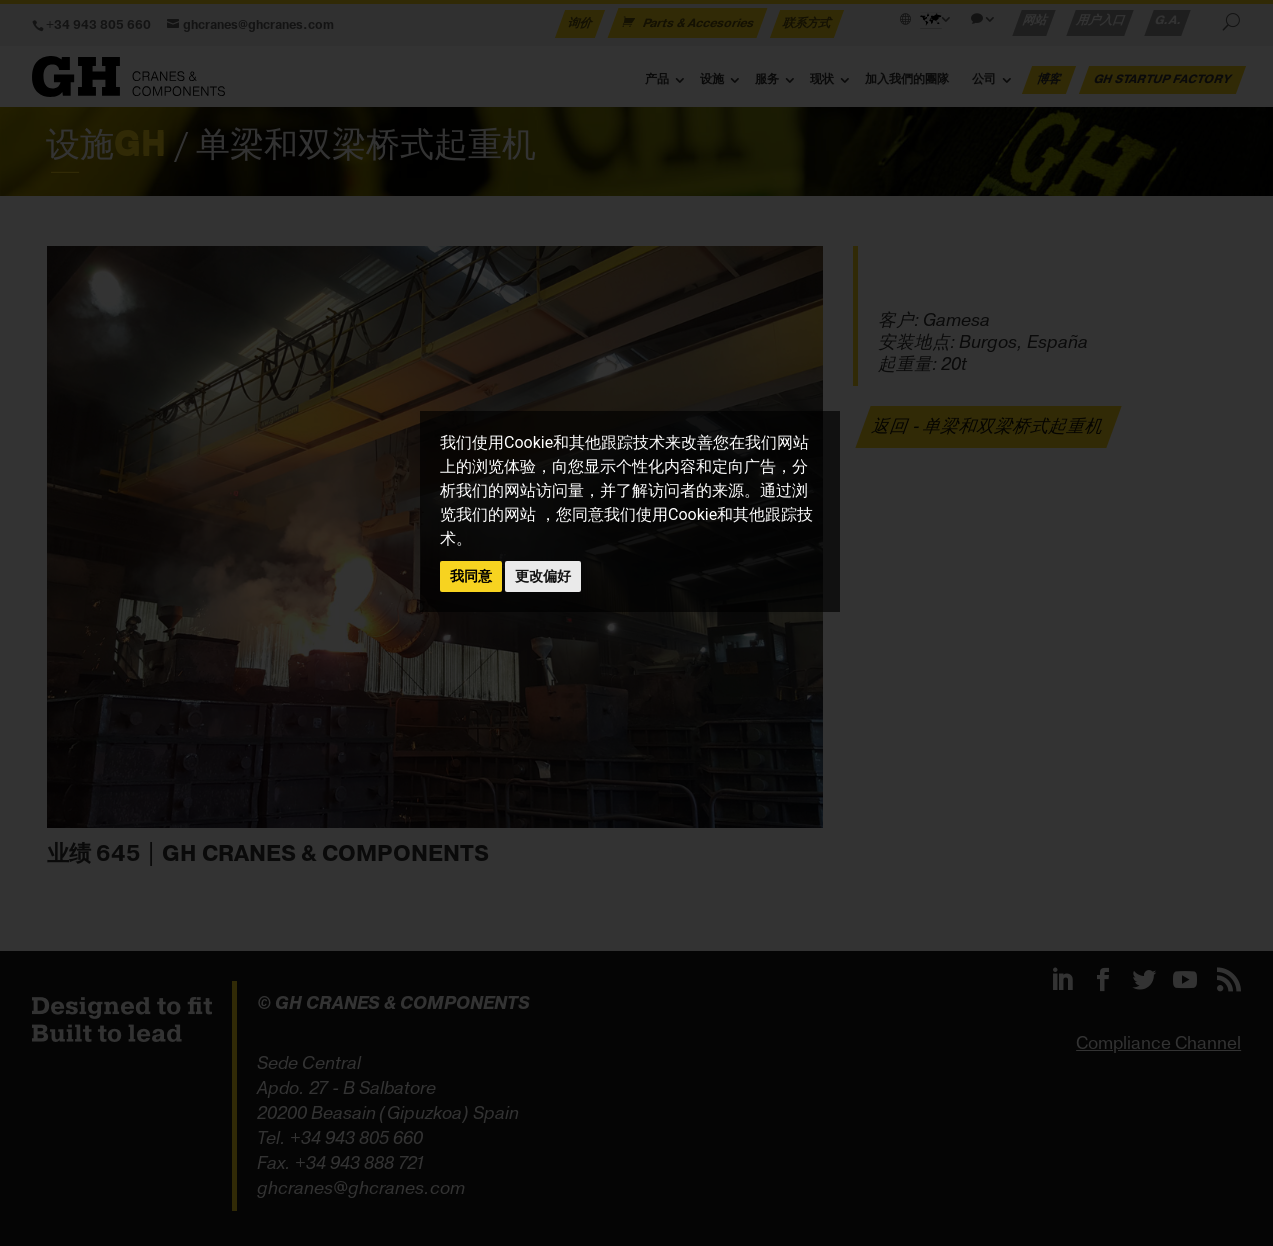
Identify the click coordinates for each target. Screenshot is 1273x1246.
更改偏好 (543, 576)
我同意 (471, 576)
